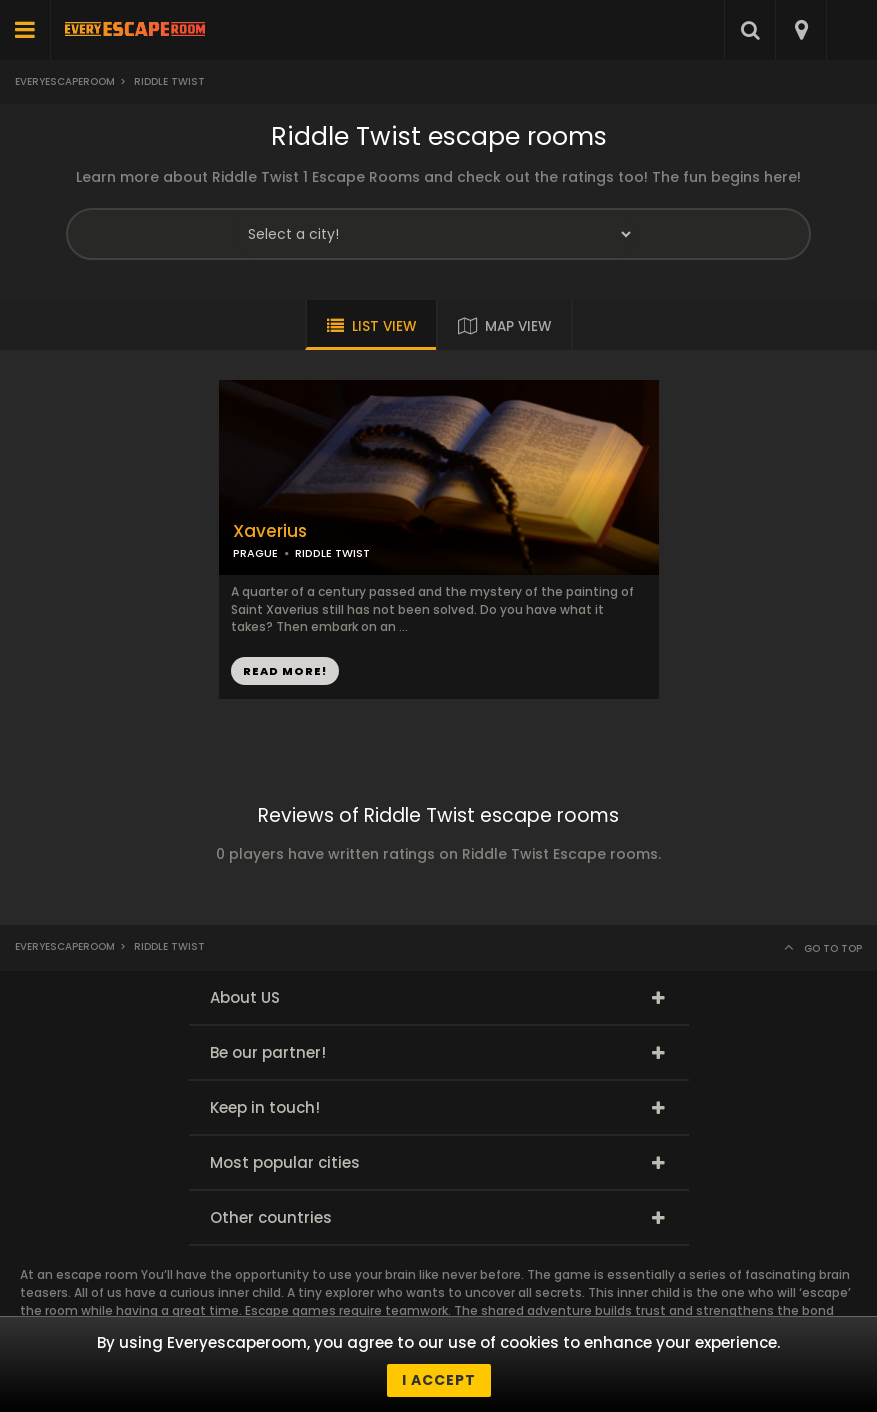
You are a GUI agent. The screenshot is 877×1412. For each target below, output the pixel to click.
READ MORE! (285, 671)
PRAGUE (255, 553)
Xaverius (270, 531)
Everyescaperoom (65, 81)
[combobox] (800, 30)
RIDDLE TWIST (332, 553)
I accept (439, 1380)
